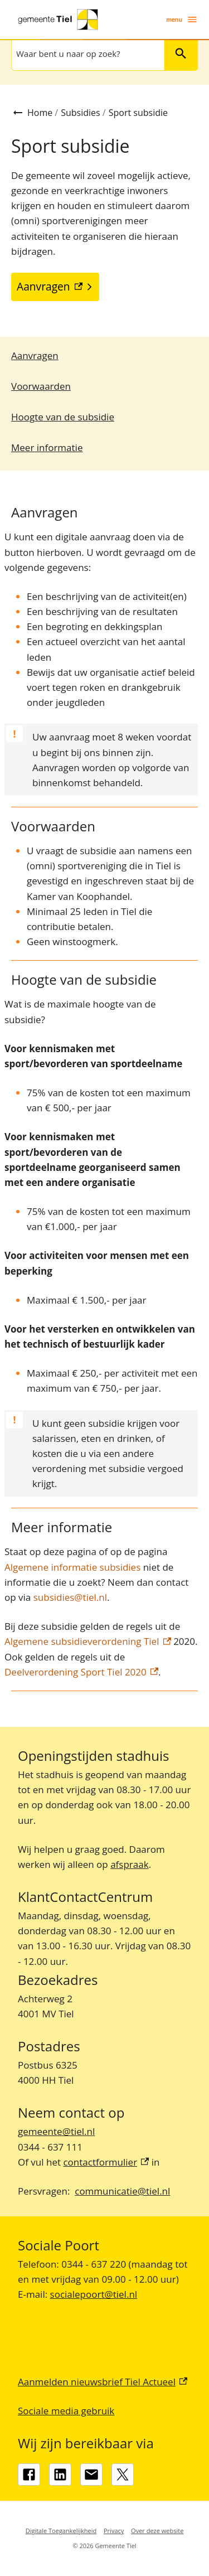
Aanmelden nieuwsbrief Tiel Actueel (102, 2381)
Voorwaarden (41, 386)
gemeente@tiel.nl (56, 2131)
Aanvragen (35, 355)
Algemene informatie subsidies (72, 1567)
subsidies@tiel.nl (70, 1597)
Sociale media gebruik (66, 2410)
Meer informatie (46, 447)
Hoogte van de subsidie (62, 416)
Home (39, 112)
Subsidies (80, 112)
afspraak (129, 1864)
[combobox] (87, 53)
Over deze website (157, 2530)
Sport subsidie (138, 112)
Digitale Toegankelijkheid (61, 2530)
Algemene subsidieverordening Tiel (87, 1641)
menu (182, 19)
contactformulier (106, 2162)
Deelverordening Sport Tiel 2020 (81, 1671)
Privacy (114, 2530)
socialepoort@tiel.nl (94, 2294)
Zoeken (176, 53)
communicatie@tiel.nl (122, 2191)
